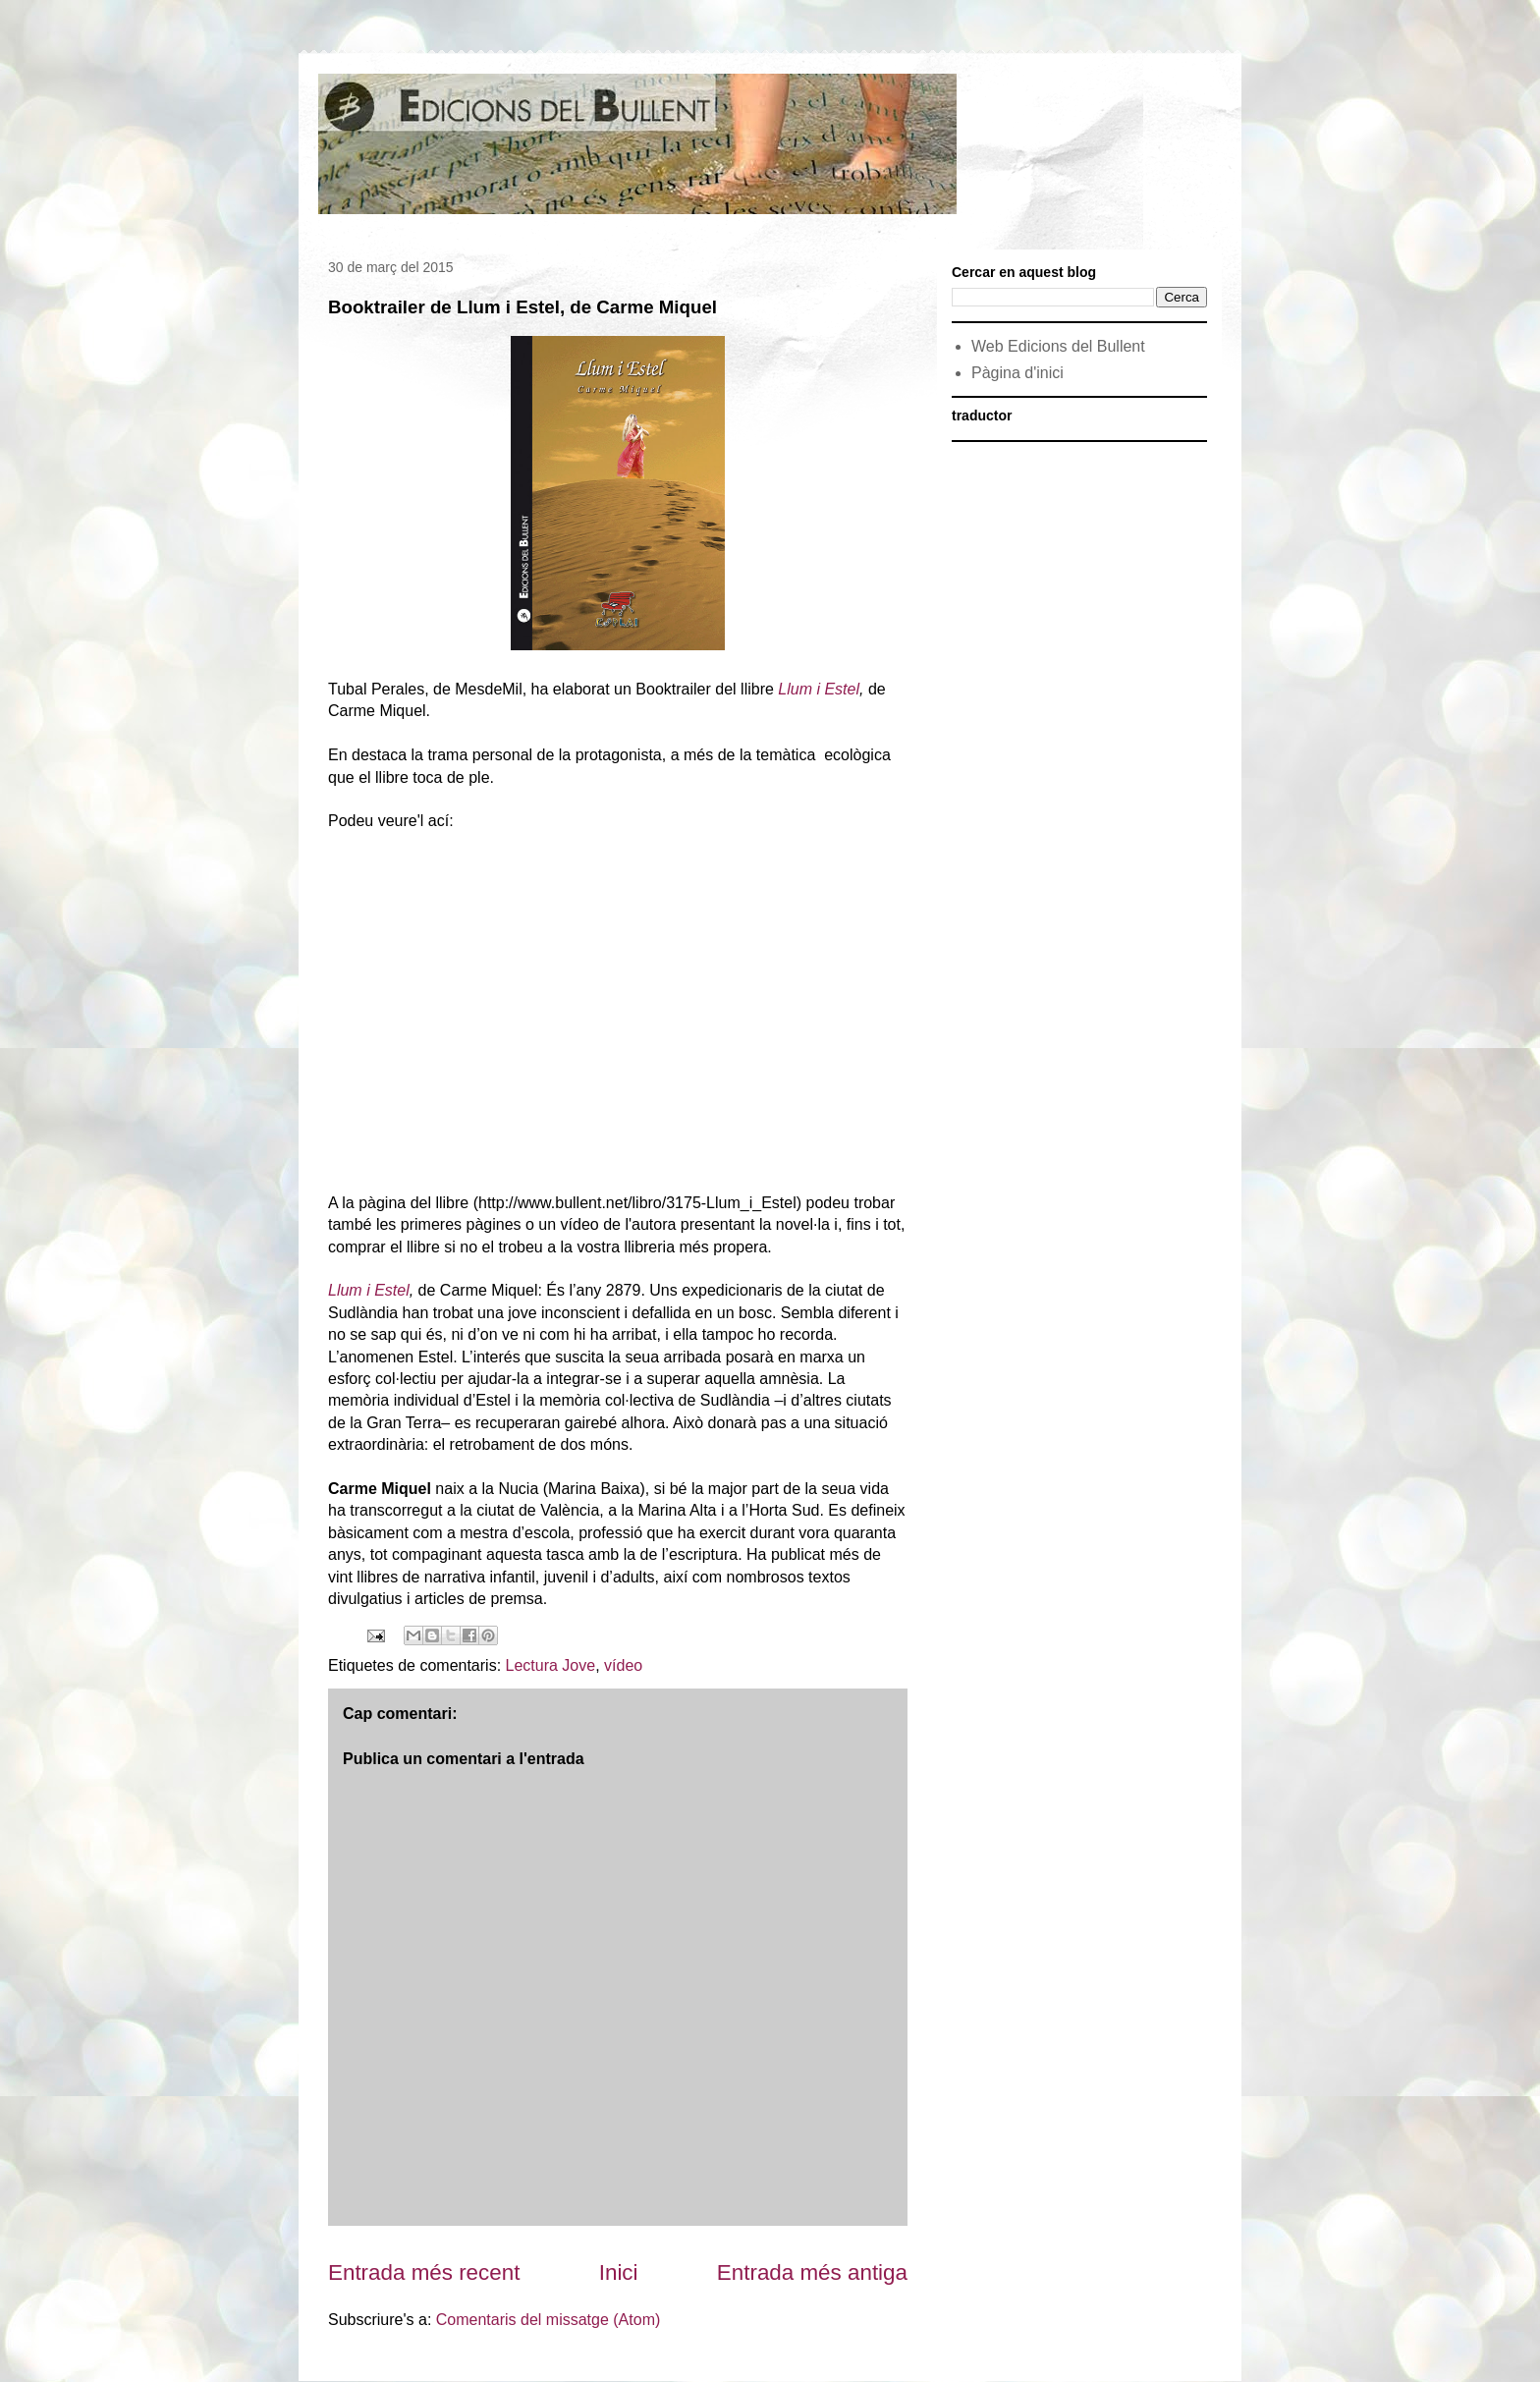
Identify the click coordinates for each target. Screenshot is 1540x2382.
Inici (618, 2272)
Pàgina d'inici (1017, 372)
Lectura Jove (551, 1665)
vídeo (623, 1665)
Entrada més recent (424, 2272)
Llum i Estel (818, 689)
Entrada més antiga (812, 2272)
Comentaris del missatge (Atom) (548, 2319)
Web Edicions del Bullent (1058, 346)
